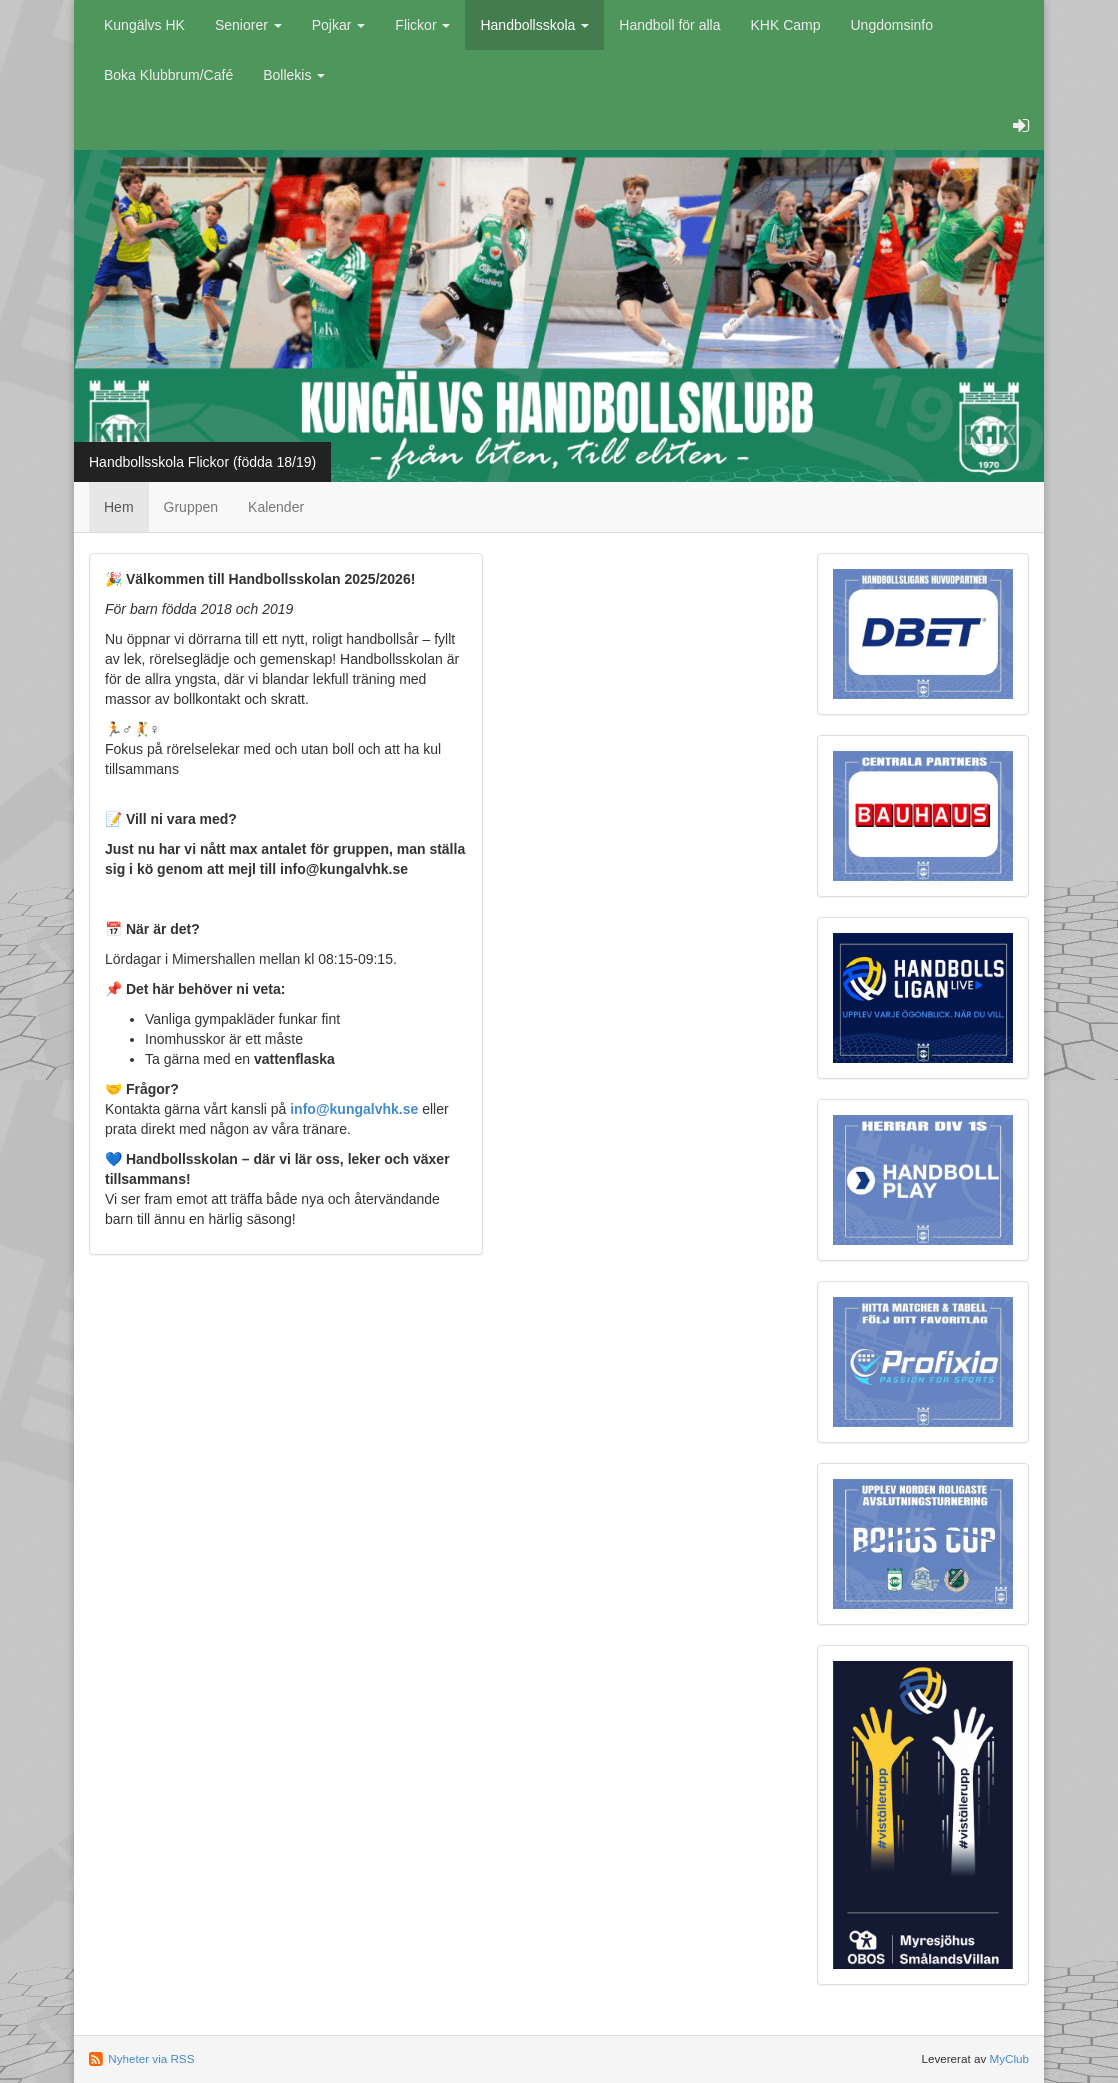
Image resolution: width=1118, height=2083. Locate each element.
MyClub (1009, 2058)
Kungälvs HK (144, 25)
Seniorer (248, 25)
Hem (119, 507)
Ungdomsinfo (892, 25)
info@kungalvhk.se (354, 1109)
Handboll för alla (669, 25)
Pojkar (339, 25)
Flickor (422, 25)
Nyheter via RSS (151, 2058)
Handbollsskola (534, 25)
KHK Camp (785, 25)
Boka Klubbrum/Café (168, 75)
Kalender (276, 507)
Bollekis (294, 75)
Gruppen (191, 507)
